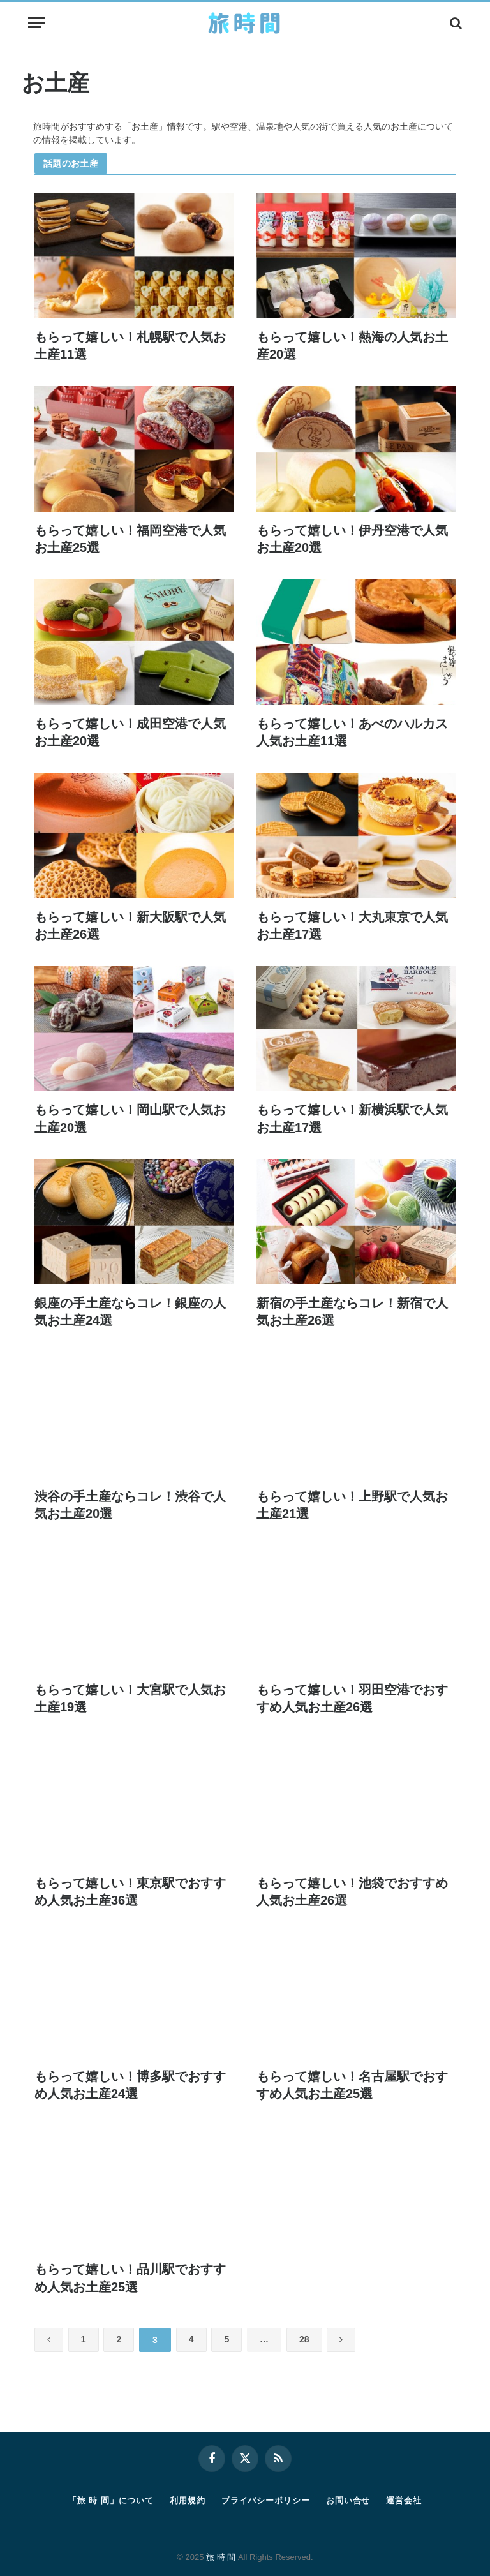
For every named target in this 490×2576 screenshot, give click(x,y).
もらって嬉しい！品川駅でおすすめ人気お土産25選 (130, 2277)
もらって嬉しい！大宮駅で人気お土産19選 (130, 1698)
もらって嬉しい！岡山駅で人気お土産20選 (130, 1118)
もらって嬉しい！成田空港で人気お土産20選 (130, 732)
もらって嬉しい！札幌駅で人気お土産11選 (130, 345)
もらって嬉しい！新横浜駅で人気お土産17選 (352, 1118)
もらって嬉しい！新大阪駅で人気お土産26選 (130, 925)
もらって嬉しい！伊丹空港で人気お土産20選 (352, 539)
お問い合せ (348, 2500)
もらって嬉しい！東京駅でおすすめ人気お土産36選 (130, 1891)
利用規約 (187, 2500)
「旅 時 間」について (111, 2500)
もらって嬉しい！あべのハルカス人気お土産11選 (352, 732)
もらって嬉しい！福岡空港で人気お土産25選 (130, 539)
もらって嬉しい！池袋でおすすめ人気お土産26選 (352, 1891)
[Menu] (36, 22)
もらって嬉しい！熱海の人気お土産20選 (352, 345)
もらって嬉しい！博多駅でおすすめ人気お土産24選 (130, 2085)
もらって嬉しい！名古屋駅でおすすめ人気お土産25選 (352, 2085)
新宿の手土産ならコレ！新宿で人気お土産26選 (352, 1311)
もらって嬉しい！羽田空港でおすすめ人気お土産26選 (352, 1698)
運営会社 (404, 2500)
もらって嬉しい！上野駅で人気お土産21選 (352, 1505)
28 (312, 2340)
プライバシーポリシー (265, 2500)
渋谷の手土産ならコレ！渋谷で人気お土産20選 (130, 1505)
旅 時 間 (220, 2557)
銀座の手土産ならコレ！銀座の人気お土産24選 (130, 1311)
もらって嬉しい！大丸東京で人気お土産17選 (352, 925)
